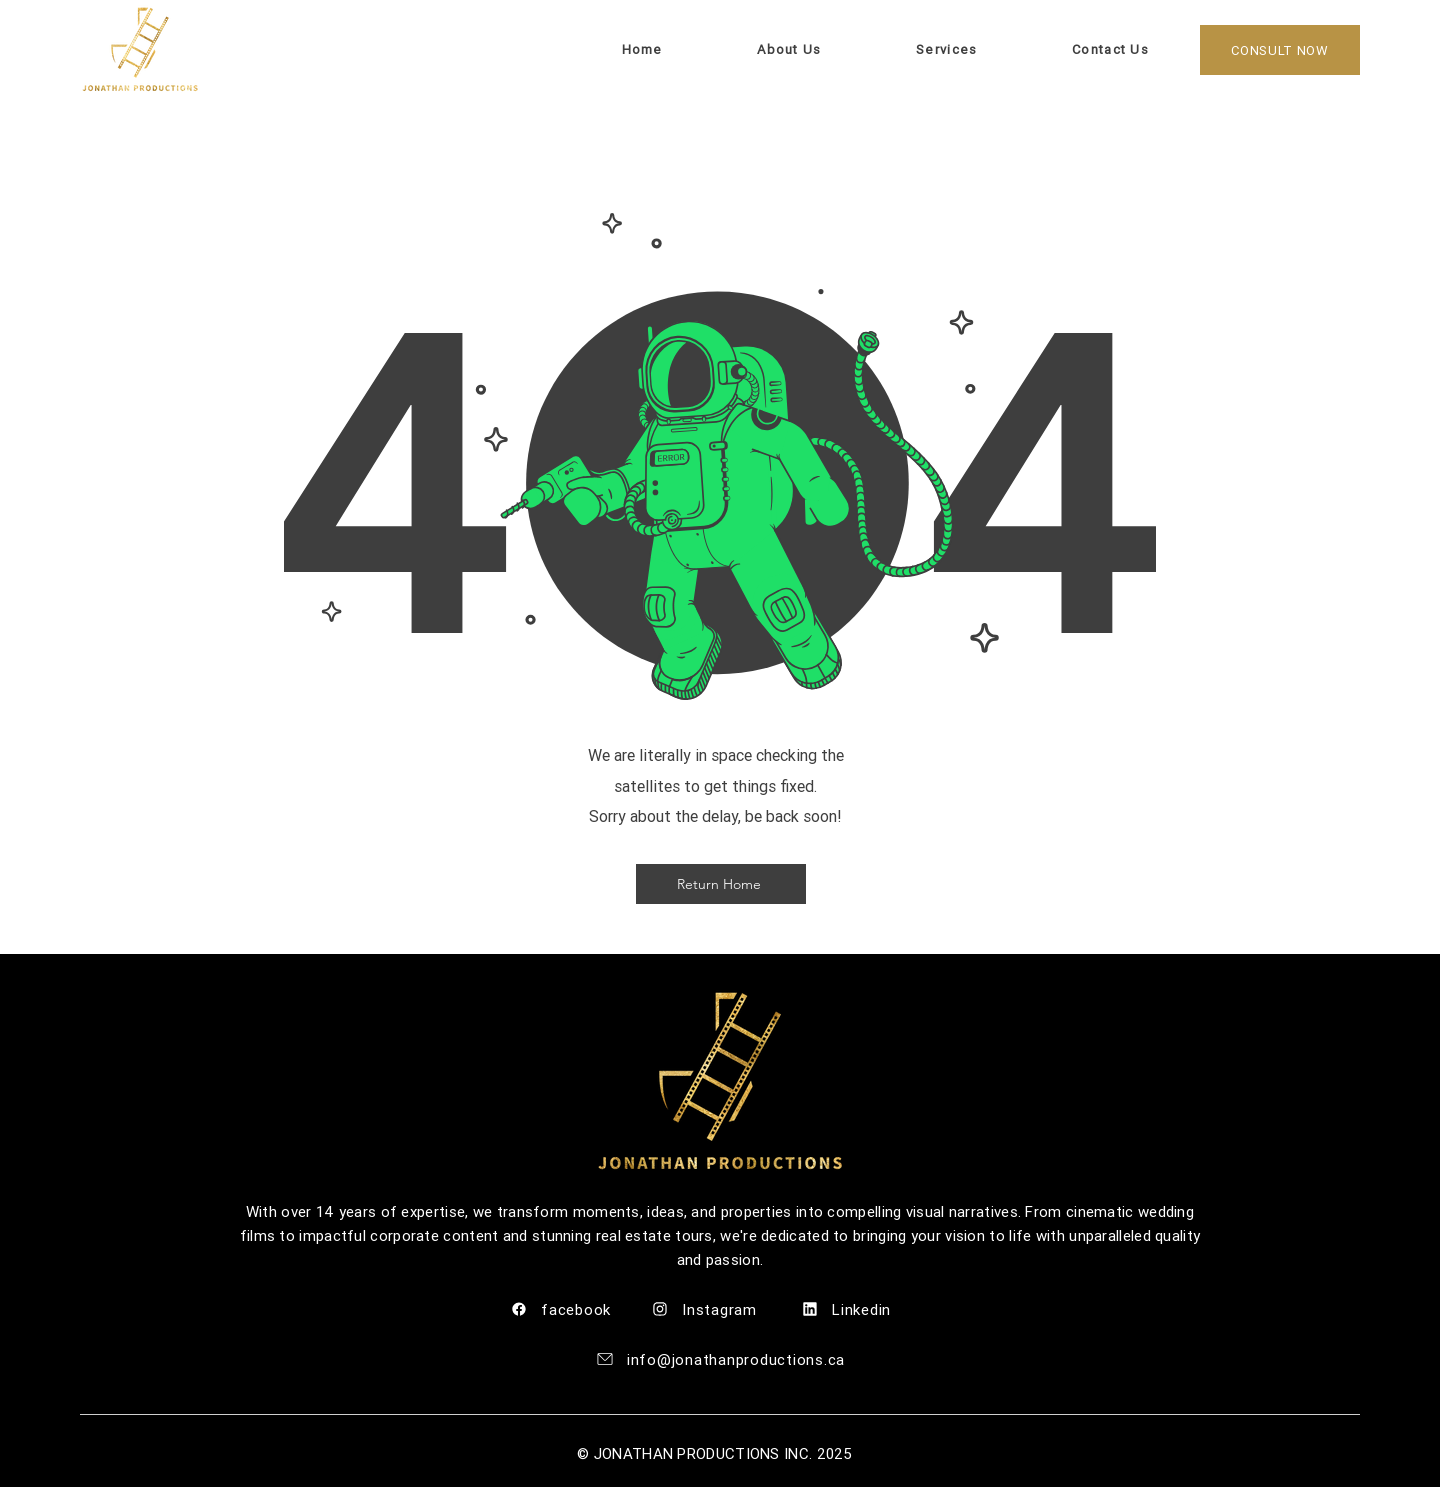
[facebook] (570, 1309)
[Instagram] (715, 1309)
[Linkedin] (865, 1309)
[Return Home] (721, 884)
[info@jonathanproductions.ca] (720, 1359)
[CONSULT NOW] (1280, 50)
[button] (1064, 49)
